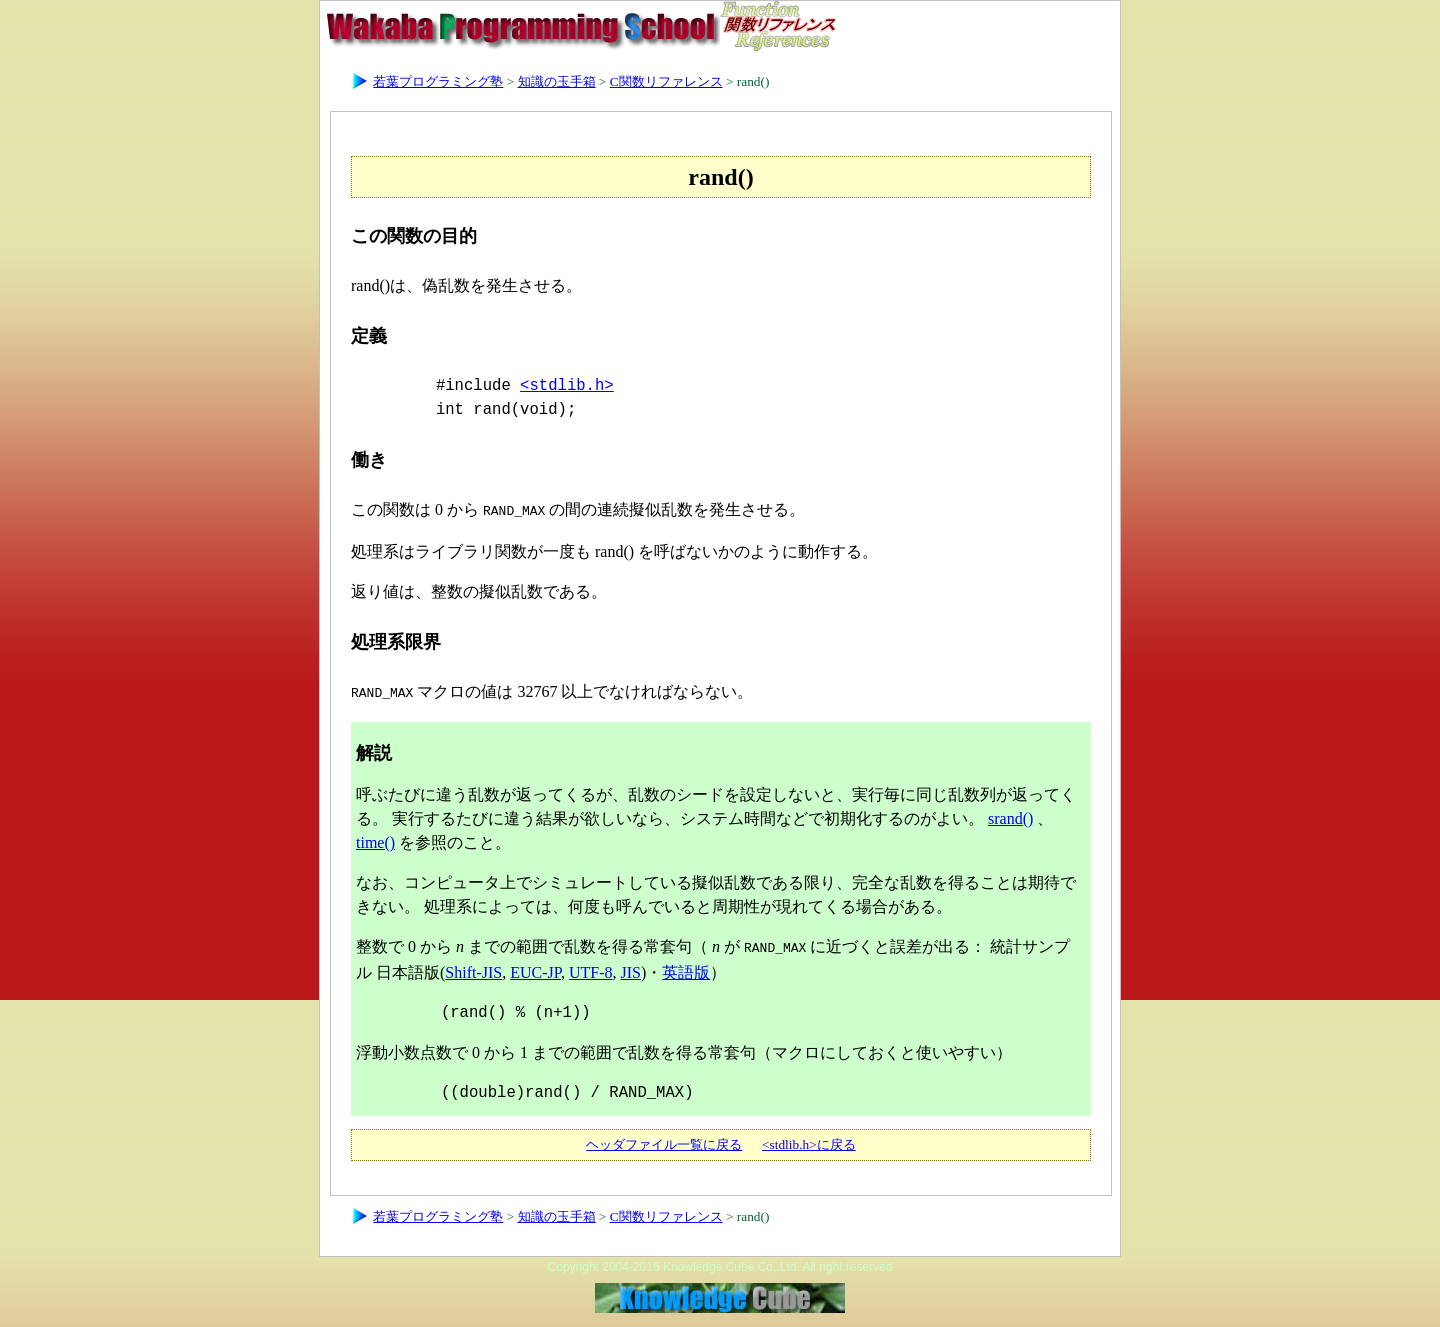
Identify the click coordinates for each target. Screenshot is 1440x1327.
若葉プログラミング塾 (438, 81)
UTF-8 (591, 966)
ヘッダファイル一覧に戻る (664, 1138)
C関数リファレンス (666, 81)
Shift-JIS (473, 966)
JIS (630, 966)
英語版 (686, 966)
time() (375, 838)
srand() (1010, 814)
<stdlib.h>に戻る (809, 1138)
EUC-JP (535, 966)
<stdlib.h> (567, 386)
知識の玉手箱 (557, 81)
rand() (753, 81)
